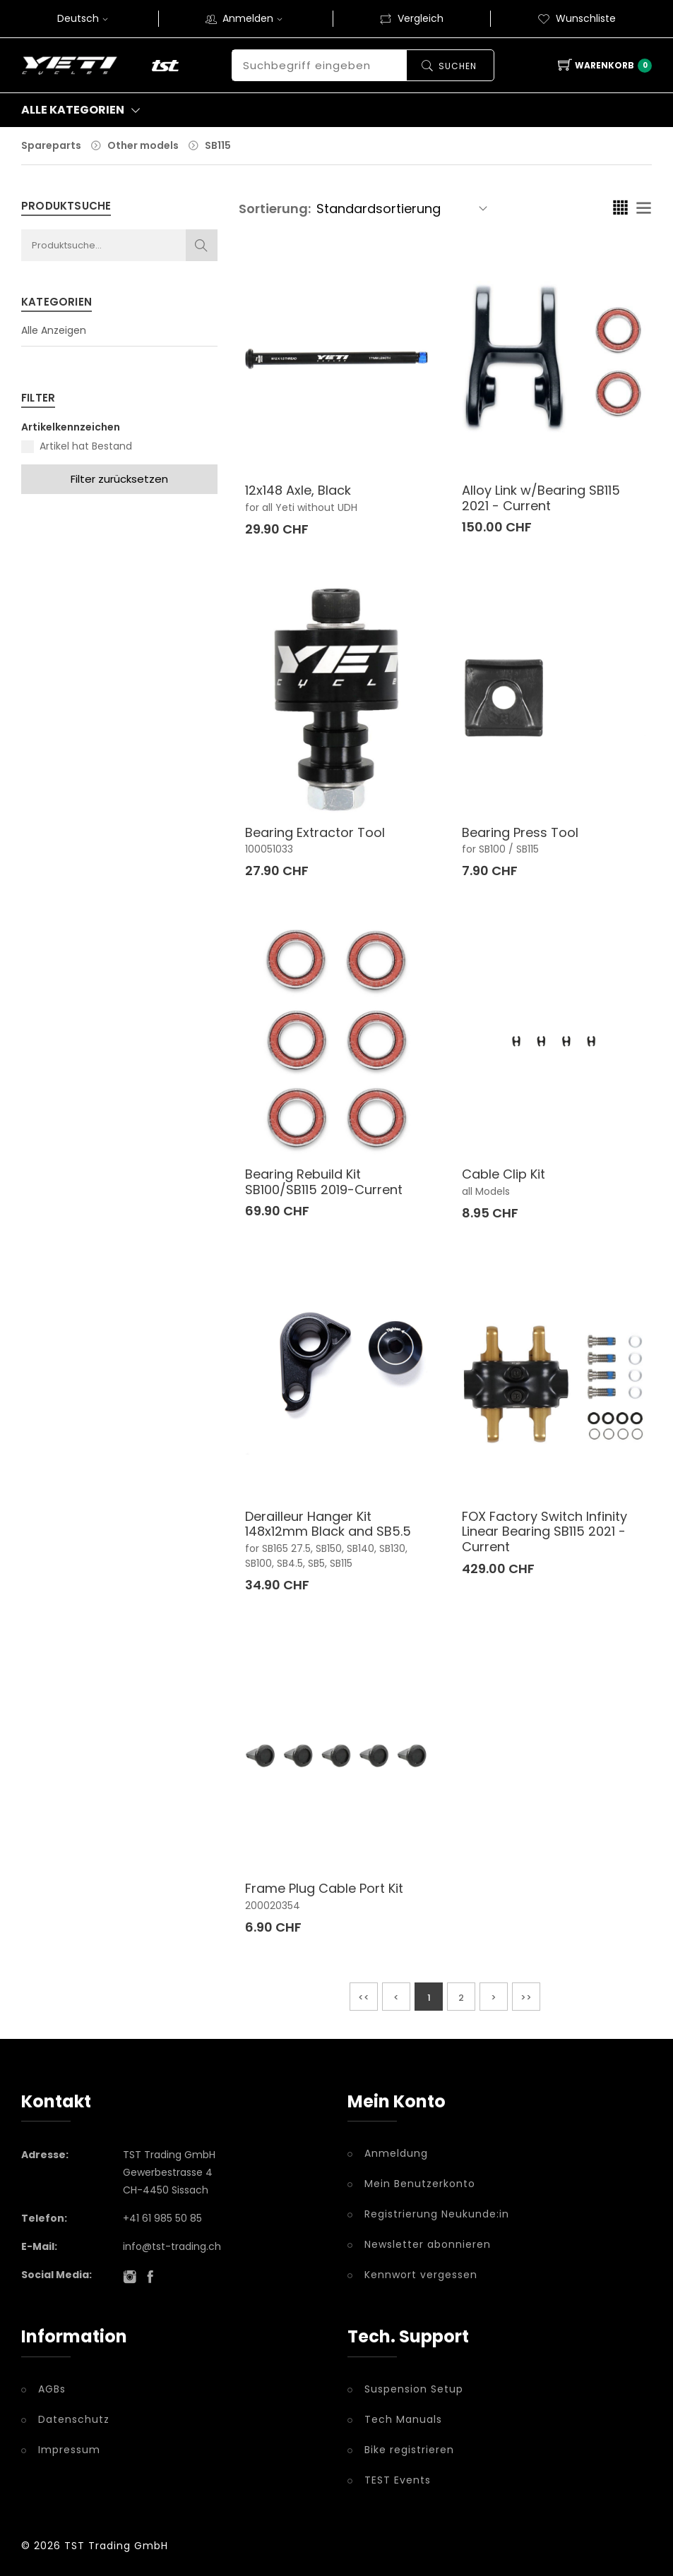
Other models (143, 145)
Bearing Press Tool (520, 832)
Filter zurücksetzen (119, 478)
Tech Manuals (403, 2419)
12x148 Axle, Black (298, 490)
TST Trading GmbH (116, 2546)
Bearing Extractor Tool (315, 832)
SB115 (218, 145)
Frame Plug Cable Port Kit (324, 1888)
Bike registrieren (409, 2450)
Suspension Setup (413, 2389)
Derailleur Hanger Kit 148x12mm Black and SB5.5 (328, 1524)
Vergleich (411, 18)
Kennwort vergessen (420, 2275)
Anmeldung (396, 2153)
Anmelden (254, 18)
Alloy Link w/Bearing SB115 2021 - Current (541, 497)
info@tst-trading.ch (172, 2246)
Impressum (69, 2450)
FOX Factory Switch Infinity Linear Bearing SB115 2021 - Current (544, 1531)
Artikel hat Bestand (86, 446)
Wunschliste (576, 18)
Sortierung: (275, 208)
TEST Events (397, 2480)
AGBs (52, 2389)
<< (363, 1997)
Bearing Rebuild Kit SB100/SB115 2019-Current (324, 1181)
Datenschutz (73, 2419)
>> (526, 1997)
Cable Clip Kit (503, 1174)
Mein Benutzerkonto (419, 2184)
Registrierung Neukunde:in (436, 2214)
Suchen (457, 66)
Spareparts (51, 145)
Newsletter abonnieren (427, 2244)
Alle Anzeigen (53, 330)
